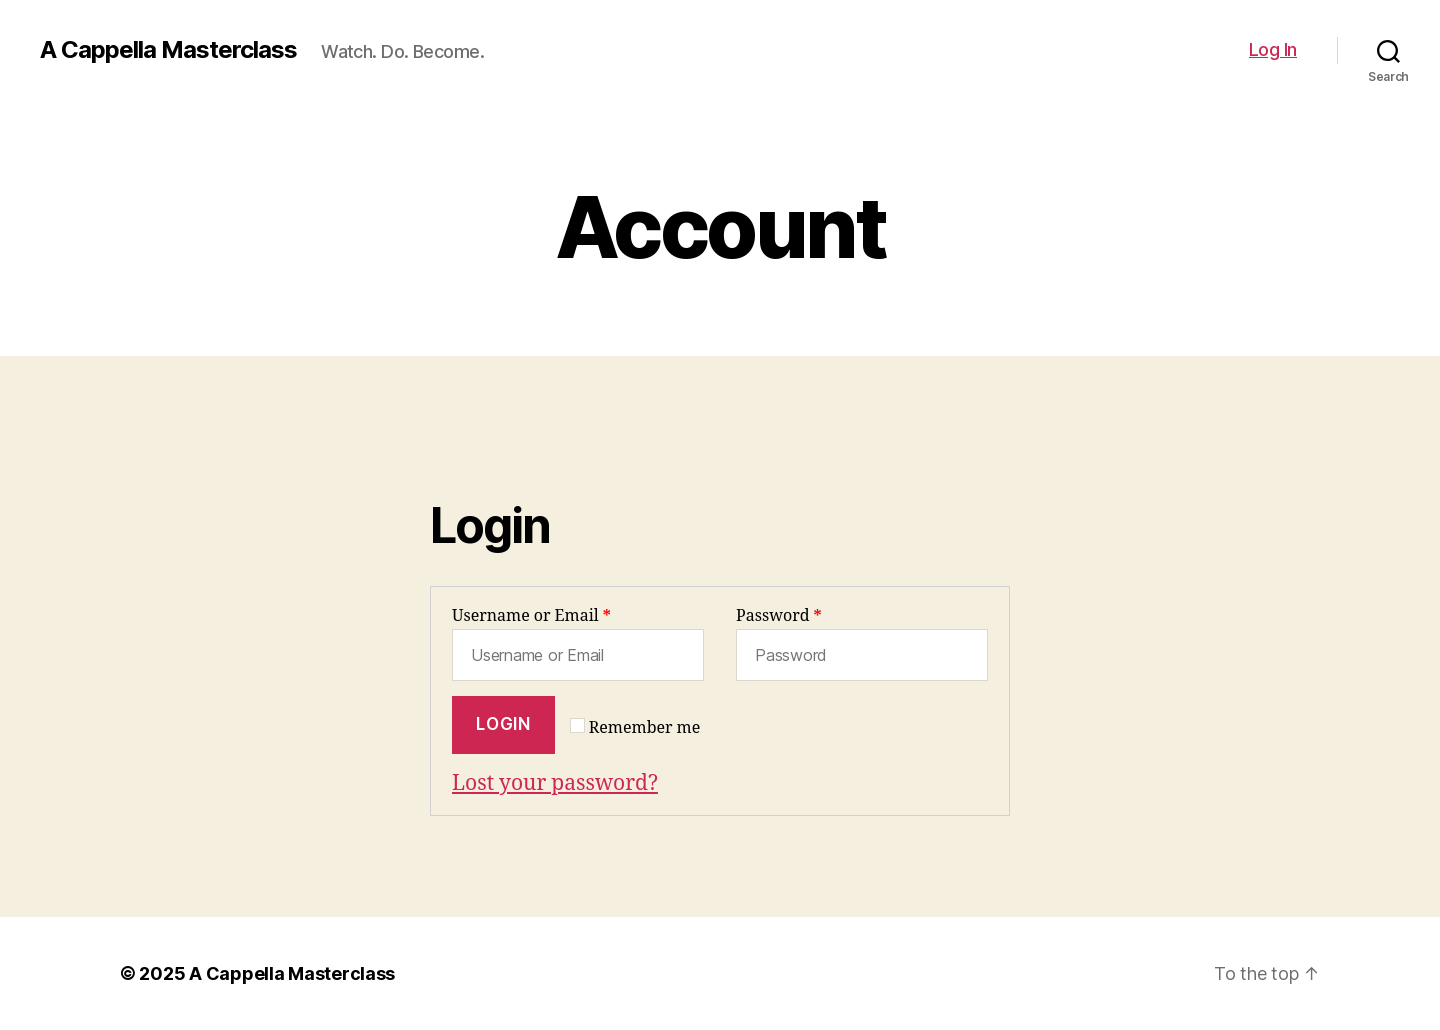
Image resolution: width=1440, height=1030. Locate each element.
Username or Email (531, 616)
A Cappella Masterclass (168, 50)
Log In (1273, 49)
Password (779, 616)
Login (503, 724)
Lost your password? (555, 783)
